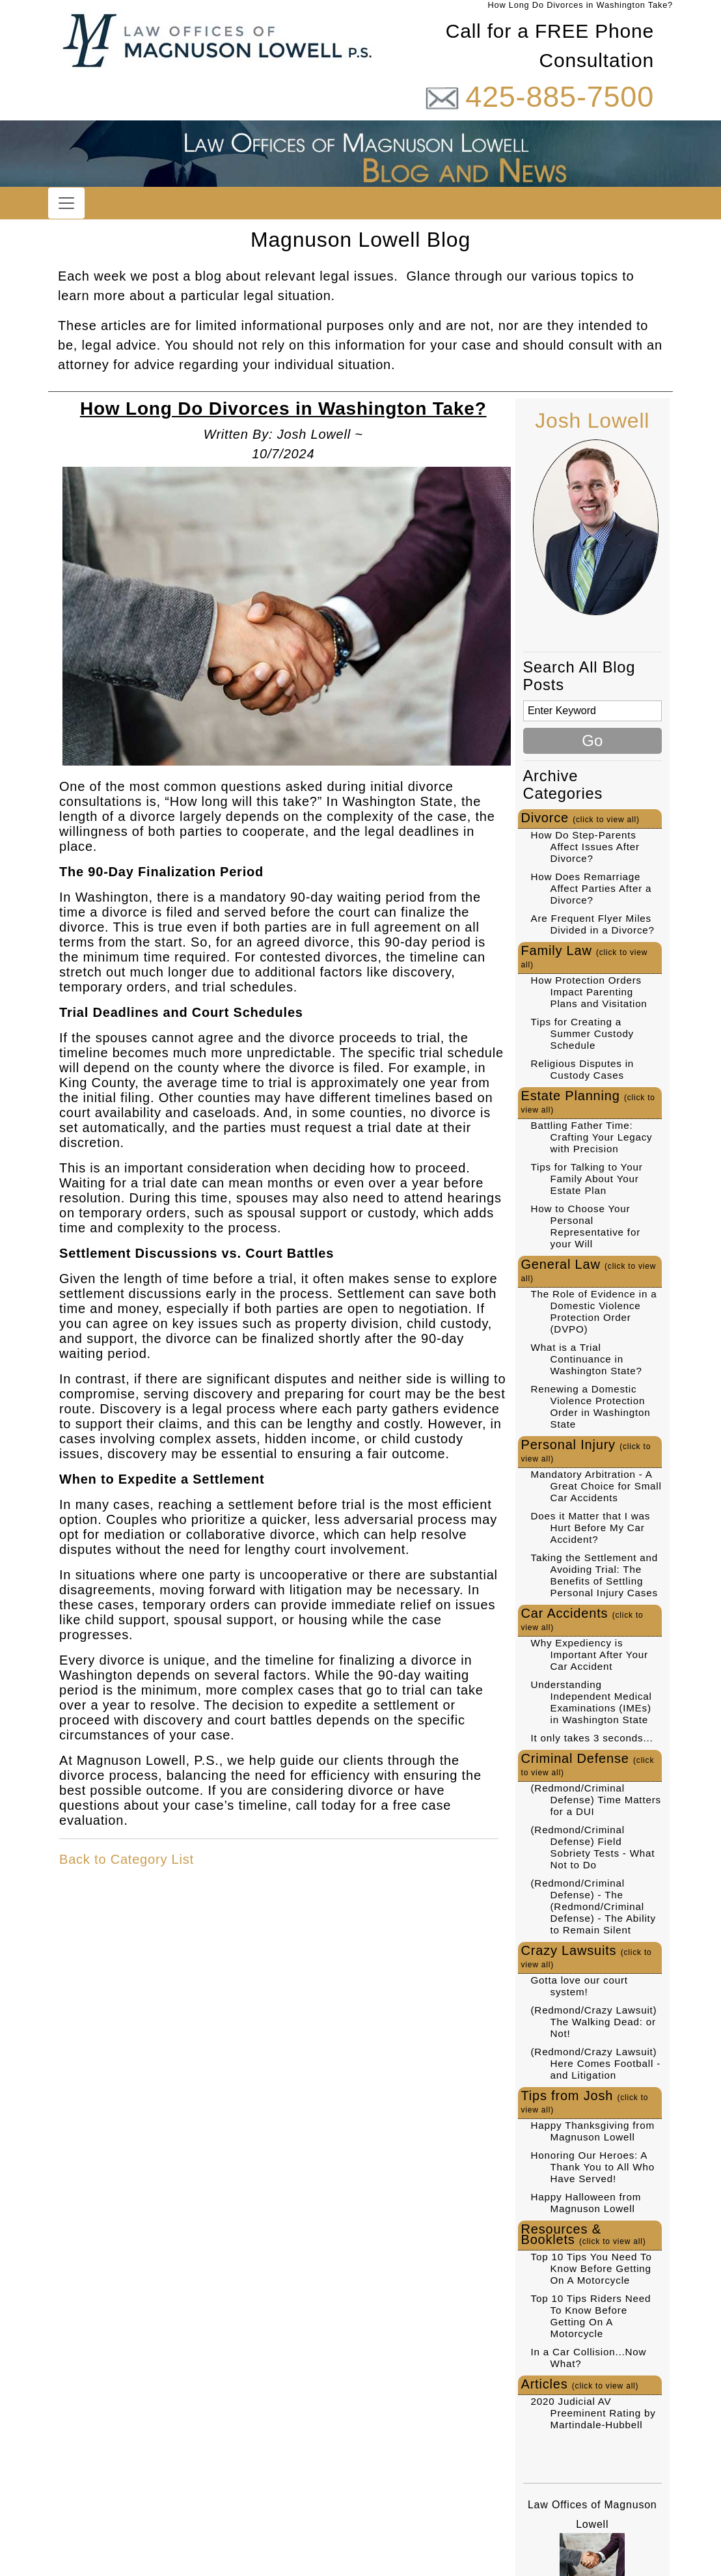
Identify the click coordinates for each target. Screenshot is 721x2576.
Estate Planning (588, 1101)
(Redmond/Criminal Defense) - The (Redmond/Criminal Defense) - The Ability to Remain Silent (594, 1906)
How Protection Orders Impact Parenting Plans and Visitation (589, 992)
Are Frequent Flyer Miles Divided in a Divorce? (593, 924)
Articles (580, 2384)
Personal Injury (586, 1450)
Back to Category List (126, 1859)
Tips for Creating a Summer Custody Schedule (582, 1033)
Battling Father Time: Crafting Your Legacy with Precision (592, 1137)
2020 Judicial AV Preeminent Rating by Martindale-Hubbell (593, 2413)
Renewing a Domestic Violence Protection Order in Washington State (591, 1406)
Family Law (584, 956)
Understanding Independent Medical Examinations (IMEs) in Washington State (591, 1702)
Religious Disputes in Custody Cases (582, 1069)
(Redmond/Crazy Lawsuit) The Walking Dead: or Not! (594, 2021)
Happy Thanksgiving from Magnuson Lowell (593, 2131)
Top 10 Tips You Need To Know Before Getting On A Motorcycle (591, 2268)
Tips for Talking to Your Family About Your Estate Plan (587, 1178)
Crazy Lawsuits (586, 1956)
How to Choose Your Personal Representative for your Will (586, 1226)
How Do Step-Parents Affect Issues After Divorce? (585, 846)
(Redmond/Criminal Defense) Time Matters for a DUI (596, 1799)
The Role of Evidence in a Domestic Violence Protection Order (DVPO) (594, 1311)
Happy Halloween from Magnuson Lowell (586, 2202)
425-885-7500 (559, 96)
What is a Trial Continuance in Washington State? (586, 1359)
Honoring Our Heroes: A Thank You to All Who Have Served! (593, 2167)
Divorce (580, 817)
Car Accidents (582, 1619)
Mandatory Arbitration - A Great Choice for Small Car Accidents (596, 1486)
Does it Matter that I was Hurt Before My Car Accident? (591, 1527)
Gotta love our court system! (579, 1985)
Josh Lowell (592, 420)
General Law (589, 1270)
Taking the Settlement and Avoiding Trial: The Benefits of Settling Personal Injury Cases (595, 1575)
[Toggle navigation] (66, 203)
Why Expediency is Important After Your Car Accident (589, 1654)
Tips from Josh (585, 2101)
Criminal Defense (588, 1764)
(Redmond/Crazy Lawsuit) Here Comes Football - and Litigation (596, 2063)
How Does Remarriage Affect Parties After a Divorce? (591, 888)
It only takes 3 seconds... (592, 1737)
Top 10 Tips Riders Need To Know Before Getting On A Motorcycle (591, 2316)
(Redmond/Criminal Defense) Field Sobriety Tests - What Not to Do (593, 1847)
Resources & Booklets (583, 2234)
